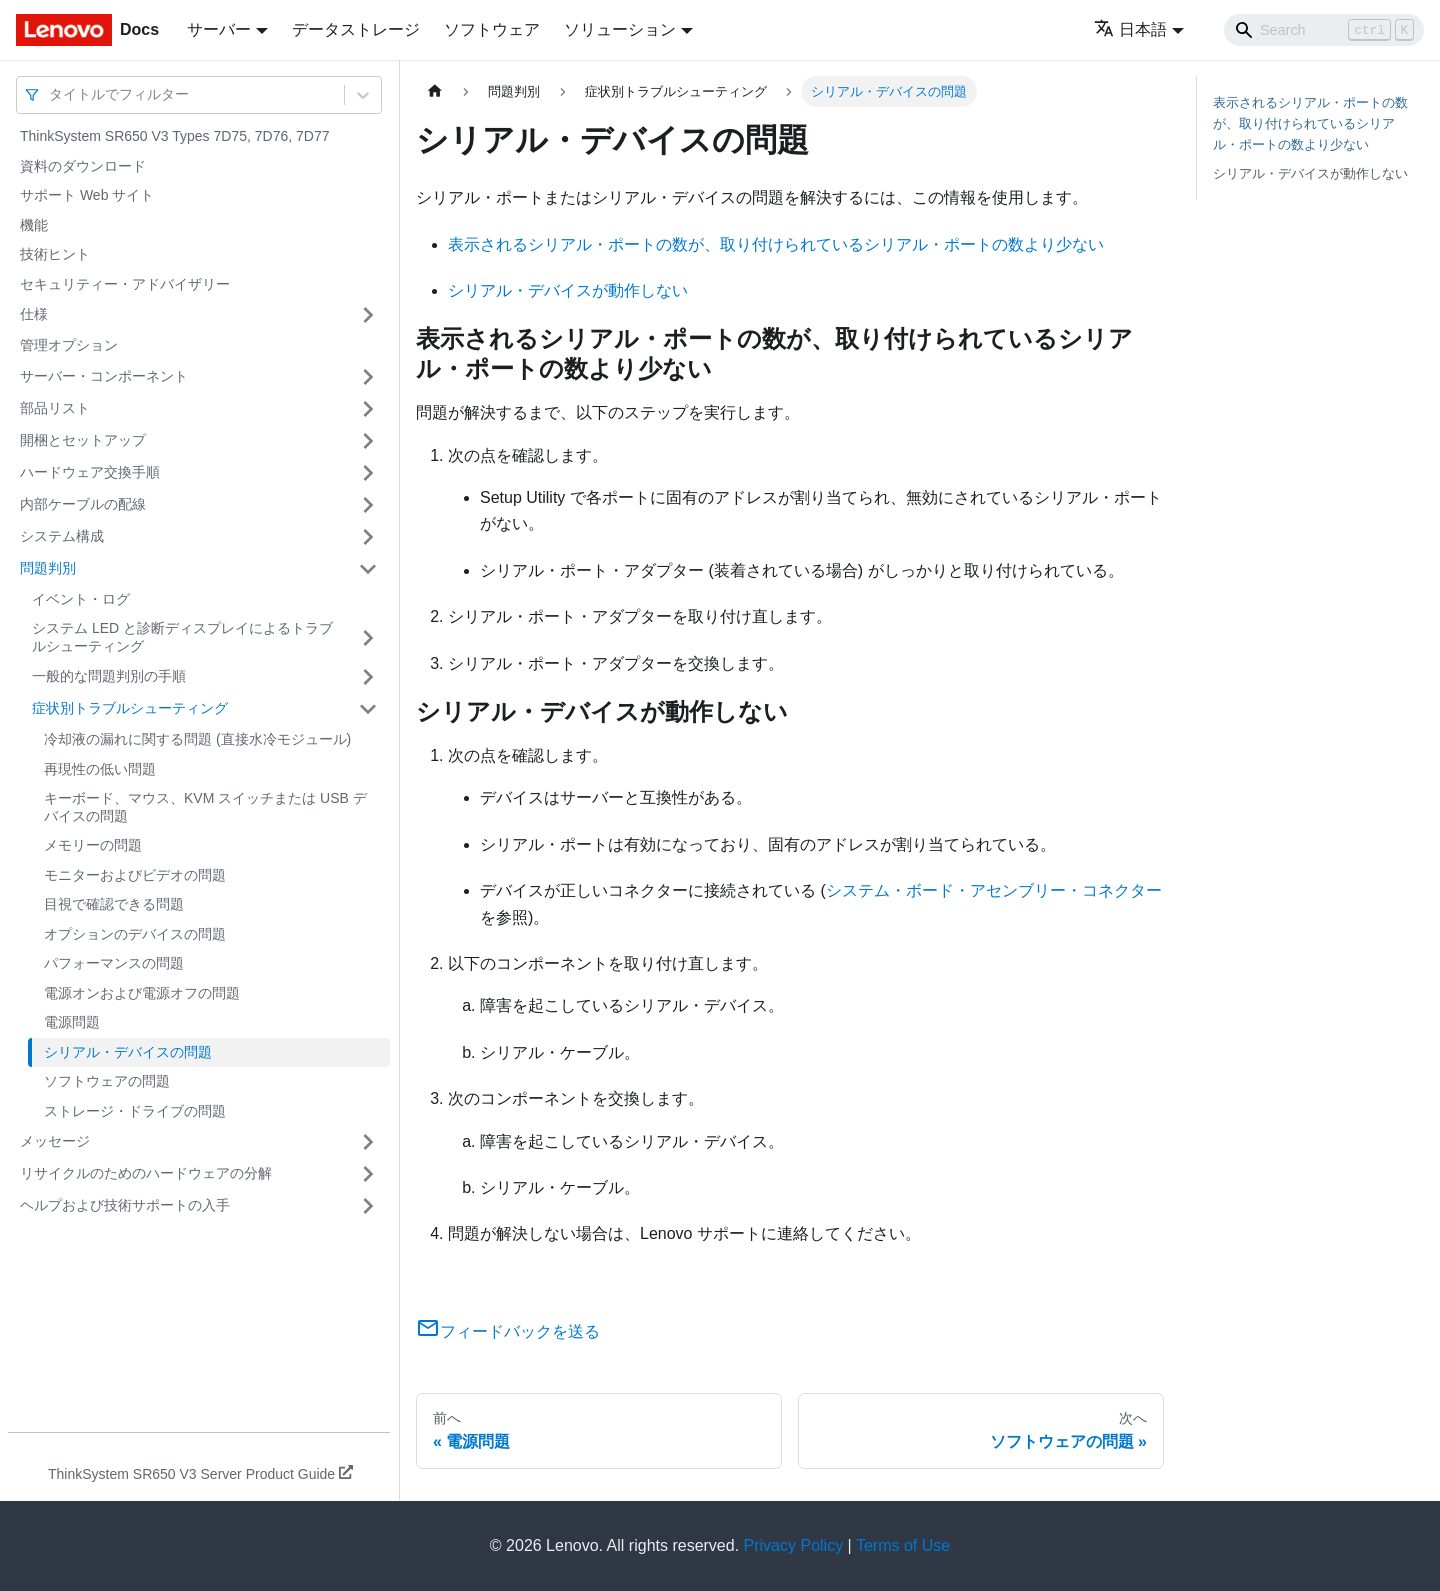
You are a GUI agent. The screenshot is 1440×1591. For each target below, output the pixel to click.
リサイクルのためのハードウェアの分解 (146, 1173)
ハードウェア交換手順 (90, 472)
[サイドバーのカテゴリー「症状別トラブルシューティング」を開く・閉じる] (368, 709)
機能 (34, 225)
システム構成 (62, 536)
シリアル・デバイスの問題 (128, 1052)
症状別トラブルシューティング (130, 708)
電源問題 (72, 1022)
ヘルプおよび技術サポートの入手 (125, 1205)
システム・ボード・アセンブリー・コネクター (994, 890)
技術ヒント (55, 254)
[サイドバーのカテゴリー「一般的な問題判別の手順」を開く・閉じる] (368, 677)
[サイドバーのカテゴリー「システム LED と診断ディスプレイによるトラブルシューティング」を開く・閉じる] (368, 637)
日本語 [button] (1130, 29)
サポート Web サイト (87, 195)
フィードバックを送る (508, 1331)
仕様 (34, 314)
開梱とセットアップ (83, 440)
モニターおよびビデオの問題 (135, 875)
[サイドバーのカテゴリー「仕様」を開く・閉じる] (368, 315)
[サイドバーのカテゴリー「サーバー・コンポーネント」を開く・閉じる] (368, 377)
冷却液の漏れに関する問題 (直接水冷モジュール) (197, 739)
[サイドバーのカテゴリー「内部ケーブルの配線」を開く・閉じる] (368, 505)
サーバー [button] (219, 29)
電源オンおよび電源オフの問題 (142, 993)
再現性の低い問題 (100, 769)
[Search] (1324, 30)
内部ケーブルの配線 (83, 504)
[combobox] (51, 94)
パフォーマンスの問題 (114, 963)
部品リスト (55, 408)
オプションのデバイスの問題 (135, 934)
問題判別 (48, 568)
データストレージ (356, 29)
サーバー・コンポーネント (104, 376)
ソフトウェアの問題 (107, 1081)
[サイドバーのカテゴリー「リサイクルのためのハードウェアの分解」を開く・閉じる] (368, 1174)
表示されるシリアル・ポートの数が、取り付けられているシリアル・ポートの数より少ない (776, 244)
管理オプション (69, 345)
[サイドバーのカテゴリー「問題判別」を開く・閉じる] (368, 569)
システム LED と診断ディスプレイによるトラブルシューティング (182, 637)
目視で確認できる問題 (114, 904)
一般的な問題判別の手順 (109, 676)
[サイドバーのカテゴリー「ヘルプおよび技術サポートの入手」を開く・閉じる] (368, 1206)
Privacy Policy (794, 1545)
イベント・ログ (81, 599)
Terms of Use (903, 1545)
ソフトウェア (492, 29)
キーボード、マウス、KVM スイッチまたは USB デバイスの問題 (205, 807)
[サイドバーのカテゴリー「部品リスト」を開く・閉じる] (368, 409)
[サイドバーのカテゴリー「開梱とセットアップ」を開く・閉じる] (368, 441)
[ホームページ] (435, 91)
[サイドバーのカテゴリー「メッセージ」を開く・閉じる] (368, 1142)
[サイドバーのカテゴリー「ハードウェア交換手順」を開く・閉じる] (368, 473)
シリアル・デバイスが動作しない (568, 290)
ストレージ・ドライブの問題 (135, 1111)
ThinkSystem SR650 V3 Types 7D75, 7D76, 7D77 (174, 136)
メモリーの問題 (93, 845)
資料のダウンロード (83, 166)
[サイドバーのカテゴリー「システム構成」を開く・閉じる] (368, 537)
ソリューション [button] (620, 29)
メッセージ (55, 1141)
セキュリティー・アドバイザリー (125, 284)
